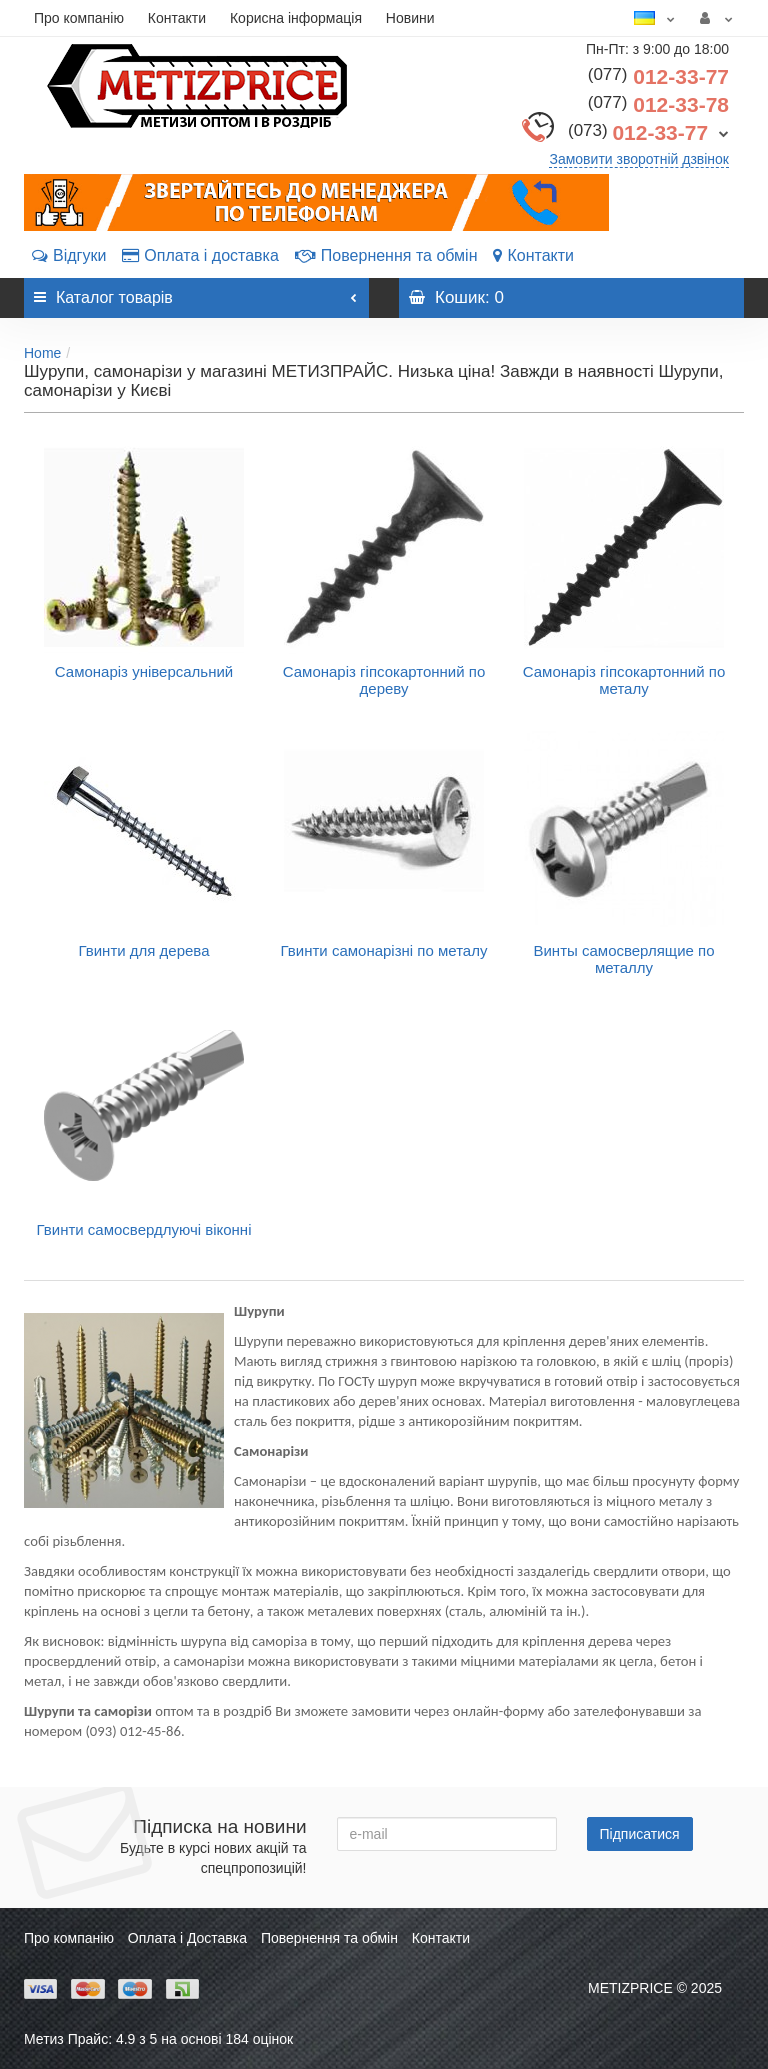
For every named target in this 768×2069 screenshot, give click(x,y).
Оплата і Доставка (187, 1938)
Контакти (177, 18)
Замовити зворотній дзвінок (639, 159)
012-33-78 (658, 104)
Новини (410, 18)
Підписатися (640, 1834)
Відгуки (69, 255)
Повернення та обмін (386, 255)
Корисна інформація (296, 18)
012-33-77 (658, 76)
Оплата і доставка (200, 255)
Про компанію (79, 18)
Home (42, 353)
